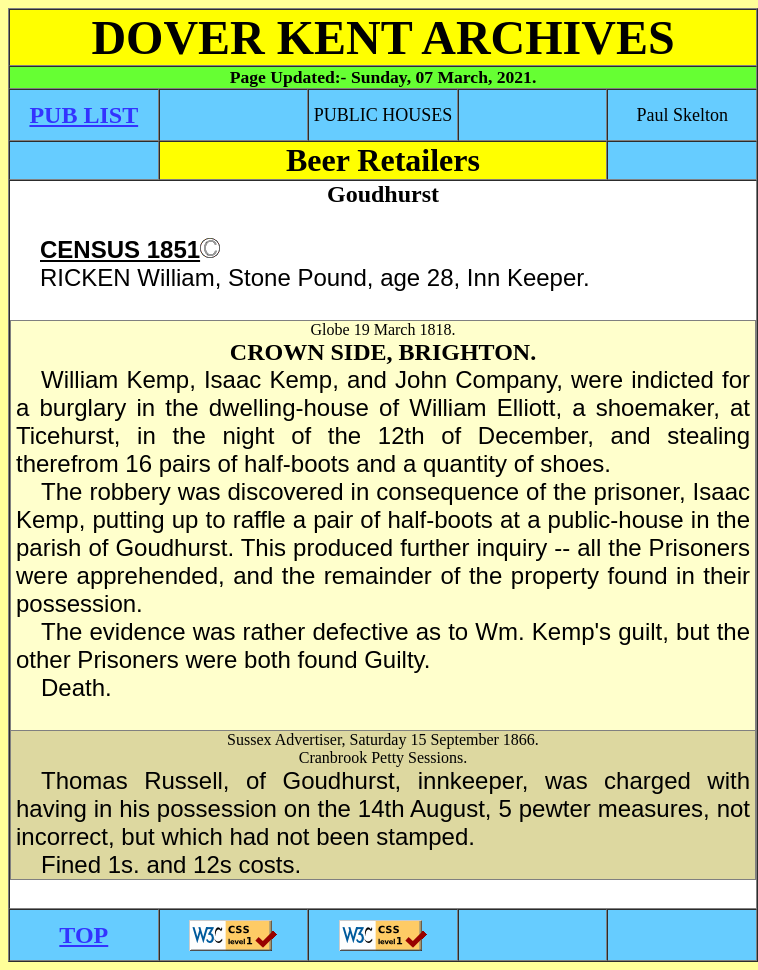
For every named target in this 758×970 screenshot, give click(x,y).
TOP (83, 935)
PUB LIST (83, 115)
